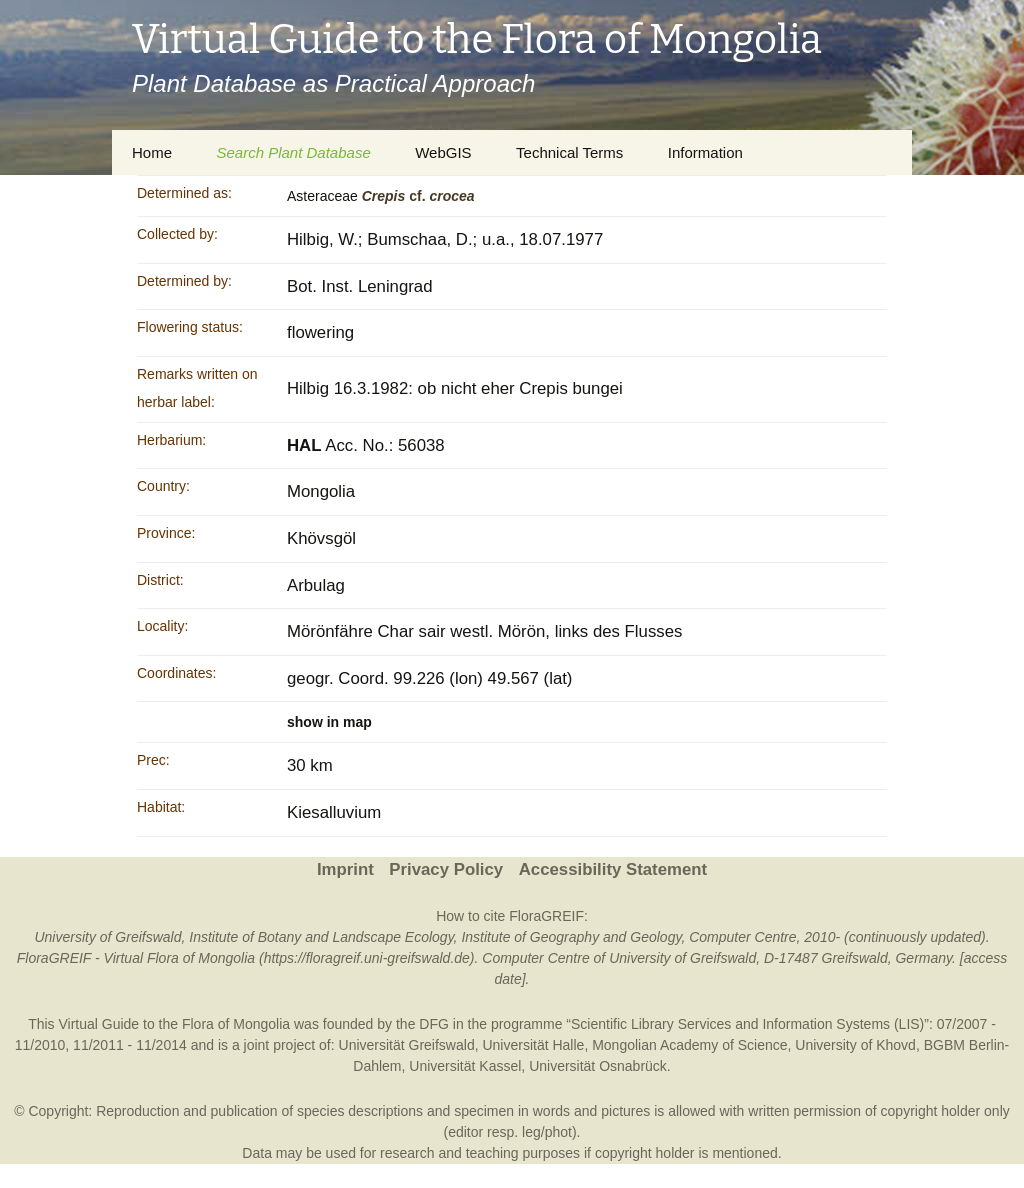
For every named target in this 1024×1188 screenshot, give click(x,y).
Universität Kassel (465, 1066)
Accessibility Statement (613, 869)
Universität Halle (533, 1045)
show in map (329, 722)
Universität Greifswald (407, 1045)
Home (152, 152)
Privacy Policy (446, 869)
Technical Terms (569, 152)
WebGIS (443, 152)
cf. (418, 196)
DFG (434, 1024)
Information (705, 152)
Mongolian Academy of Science (689, 1045)
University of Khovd (855, 1045)
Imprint (345, 869)
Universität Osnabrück (598, 1066)
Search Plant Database (293, 152)
